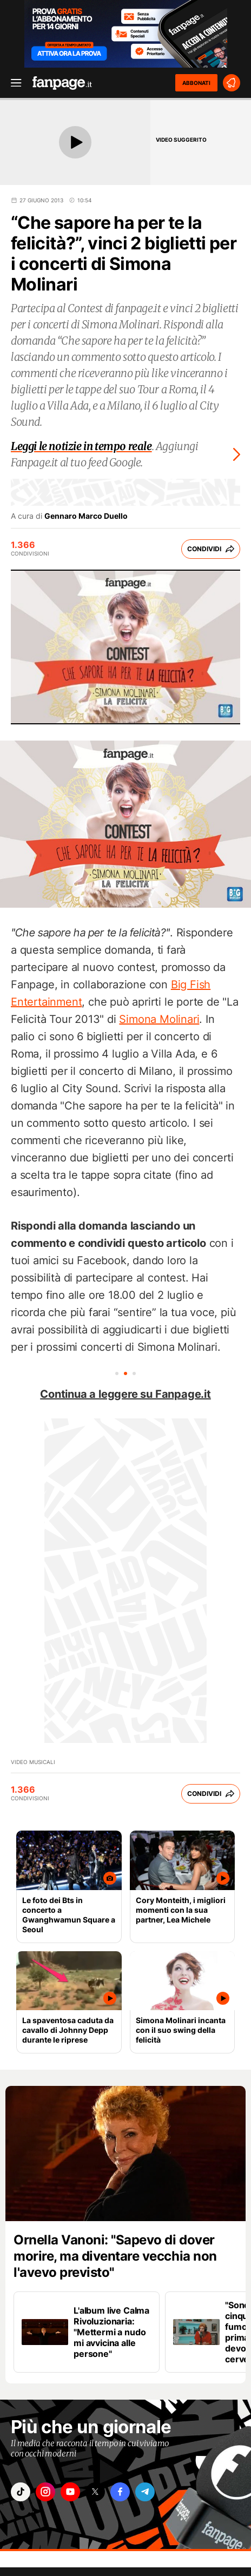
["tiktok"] (20, 2491)
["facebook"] (120, 2491)
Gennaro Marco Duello (86, 516)
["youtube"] (70, 2491)
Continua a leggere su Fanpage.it (125, 1394)
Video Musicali (33, 1762)
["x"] (95, 2491)
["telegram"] (145, 2491)
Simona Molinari (159, 1019)
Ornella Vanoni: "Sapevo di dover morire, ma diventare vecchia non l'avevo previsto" (115, 2256)
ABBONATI (196, 83)
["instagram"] (45, 2491)
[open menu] (12, 83)
